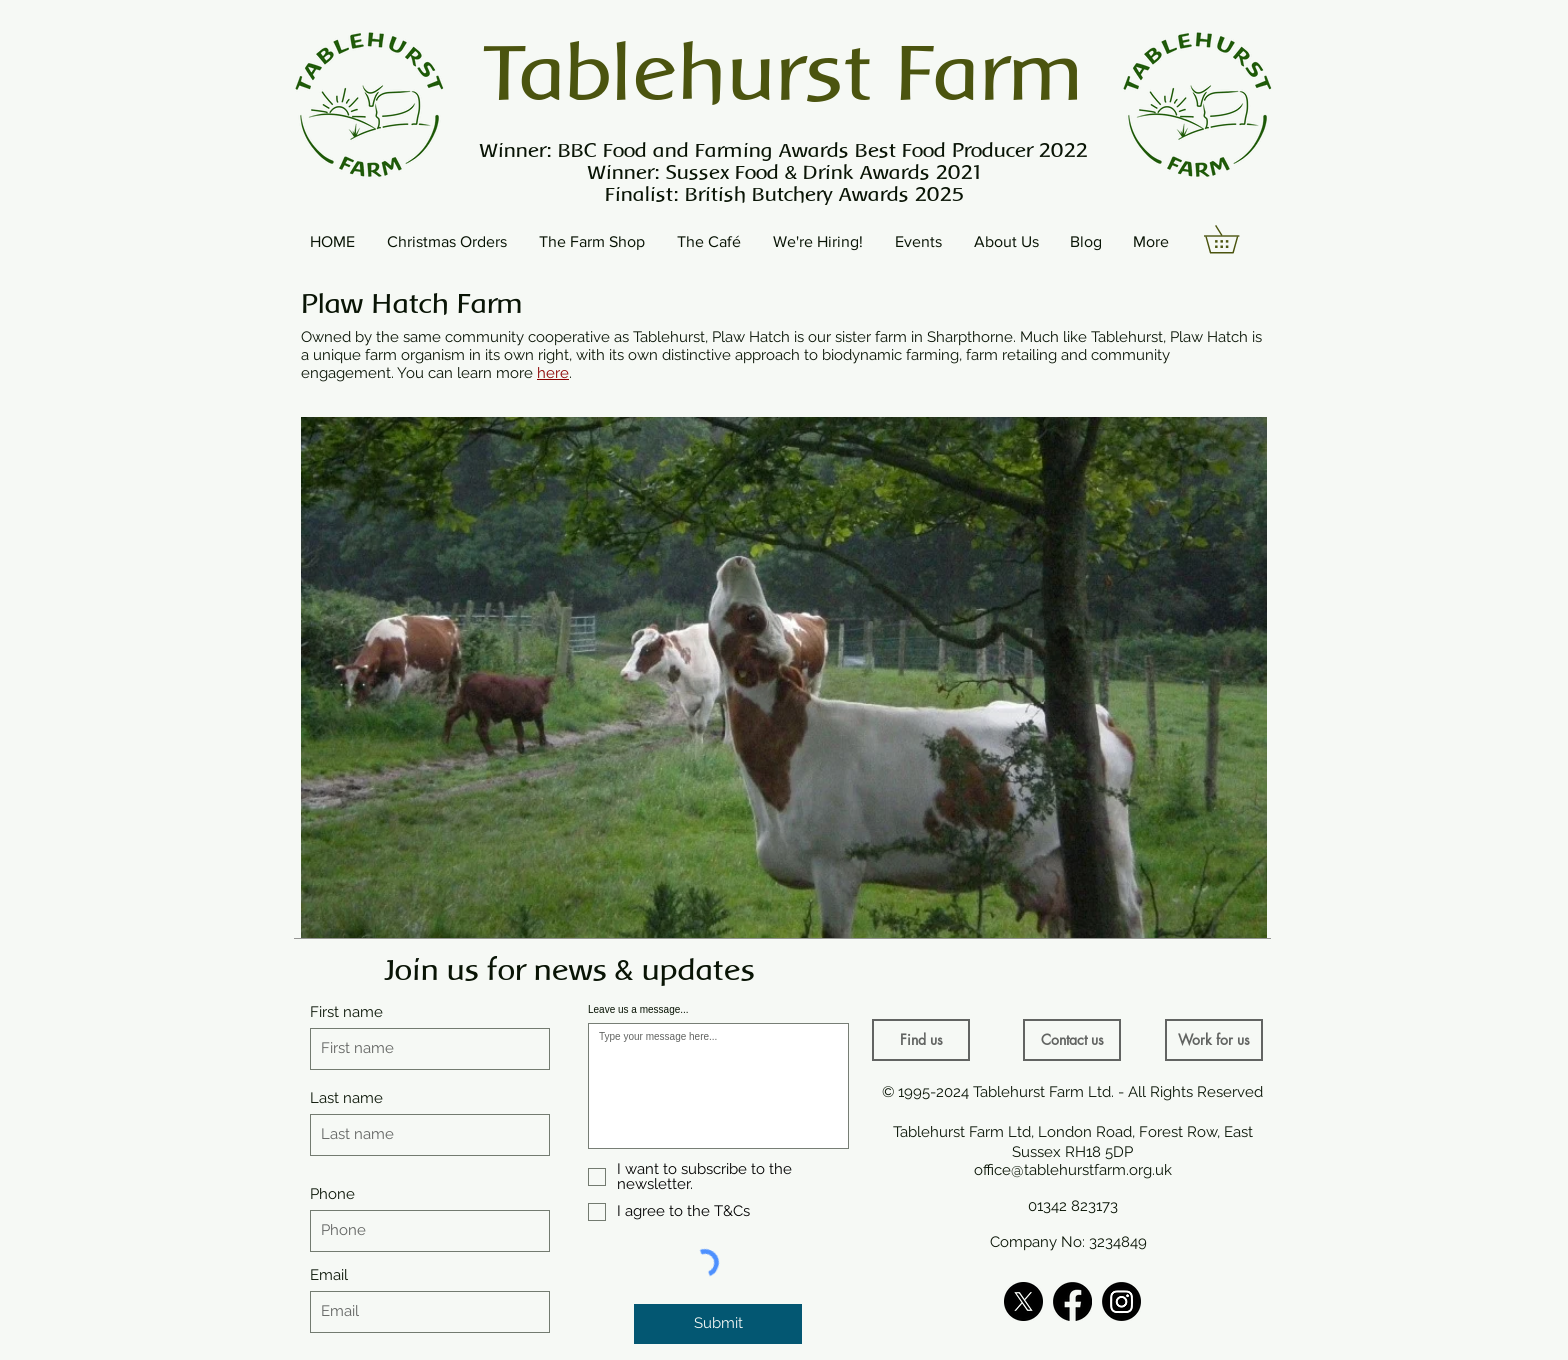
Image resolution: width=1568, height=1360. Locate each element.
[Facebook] (1072, 1301)
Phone (332, 1194)
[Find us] (921, 1040)
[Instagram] (1121, 1301)
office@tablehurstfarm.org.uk (1073, 1170)
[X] (1023, 1301)
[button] (1235, 239)
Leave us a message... (638, 1010)
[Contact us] (1072, 1040)
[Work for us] (1214, 1040)
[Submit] (718, 1324)
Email (329, 1275)
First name (346, 1012)
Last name (346, 1098)
